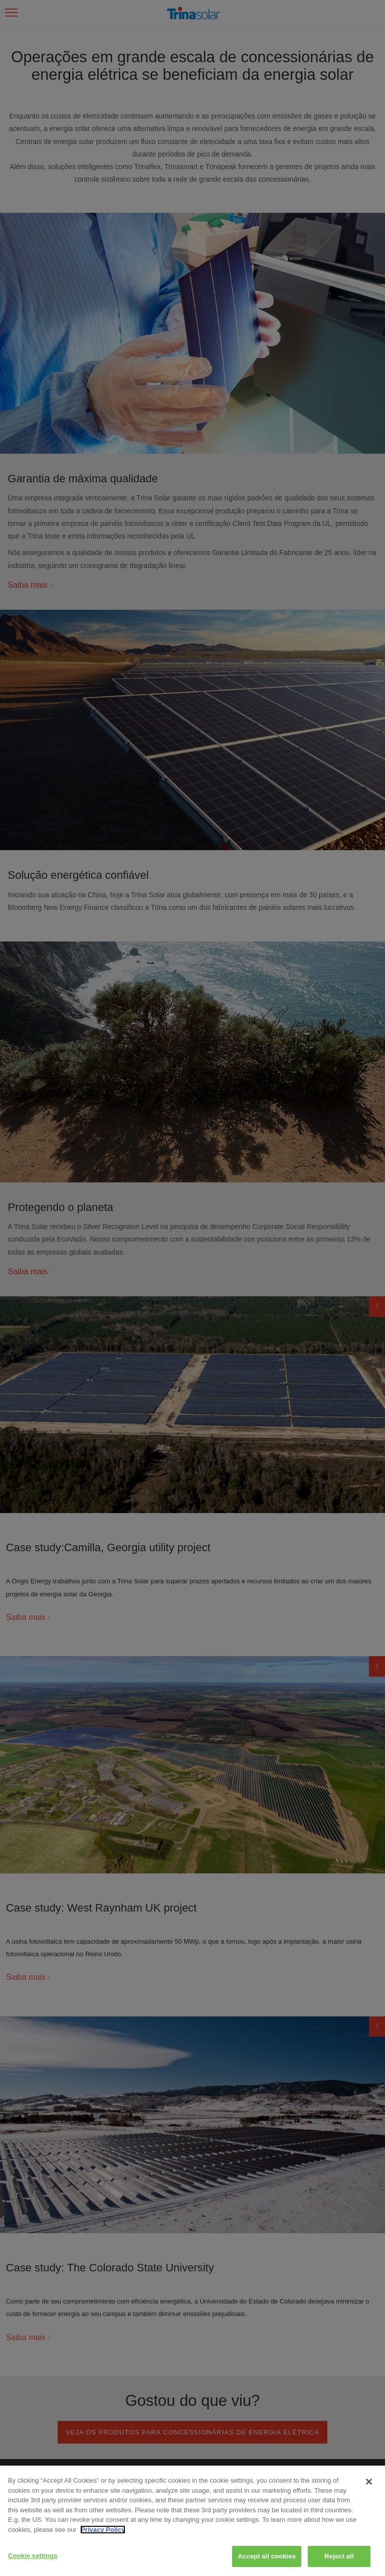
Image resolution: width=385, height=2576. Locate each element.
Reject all (338, 2556)
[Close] (369, 2482)
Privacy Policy (103, 2529)
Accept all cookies (267, 2556)
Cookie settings (33, 2555)
